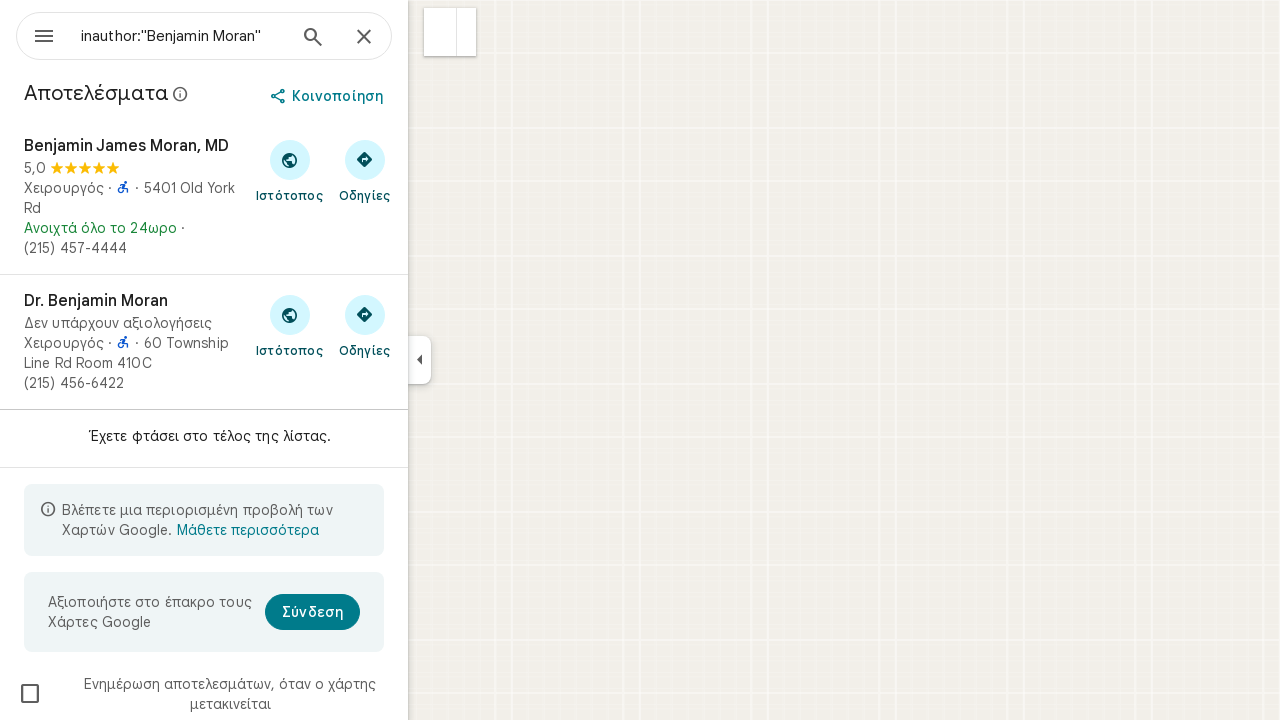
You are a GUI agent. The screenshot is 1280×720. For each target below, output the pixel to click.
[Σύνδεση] (384, 612)
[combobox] (235, 36)
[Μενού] (36, 34)
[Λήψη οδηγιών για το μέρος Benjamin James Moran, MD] (436, 170)
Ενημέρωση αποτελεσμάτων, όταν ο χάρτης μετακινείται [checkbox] (269, 694)
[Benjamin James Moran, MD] (276, 197)
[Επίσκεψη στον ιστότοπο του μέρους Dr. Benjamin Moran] (361, 325)
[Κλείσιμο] (436, 38)
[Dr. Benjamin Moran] (276, 342)
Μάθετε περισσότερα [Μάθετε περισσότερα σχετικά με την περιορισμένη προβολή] (320, 530)
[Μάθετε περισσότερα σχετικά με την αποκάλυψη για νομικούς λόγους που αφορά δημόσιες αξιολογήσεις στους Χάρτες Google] (253, 94)
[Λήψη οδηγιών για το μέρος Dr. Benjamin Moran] (436, 325)
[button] (512, 32)
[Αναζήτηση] (385, 39)
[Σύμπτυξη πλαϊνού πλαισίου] (491, 360)
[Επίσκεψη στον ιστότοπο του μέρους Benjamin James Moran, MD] (361, 170)
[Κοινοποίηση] (400, 96)
